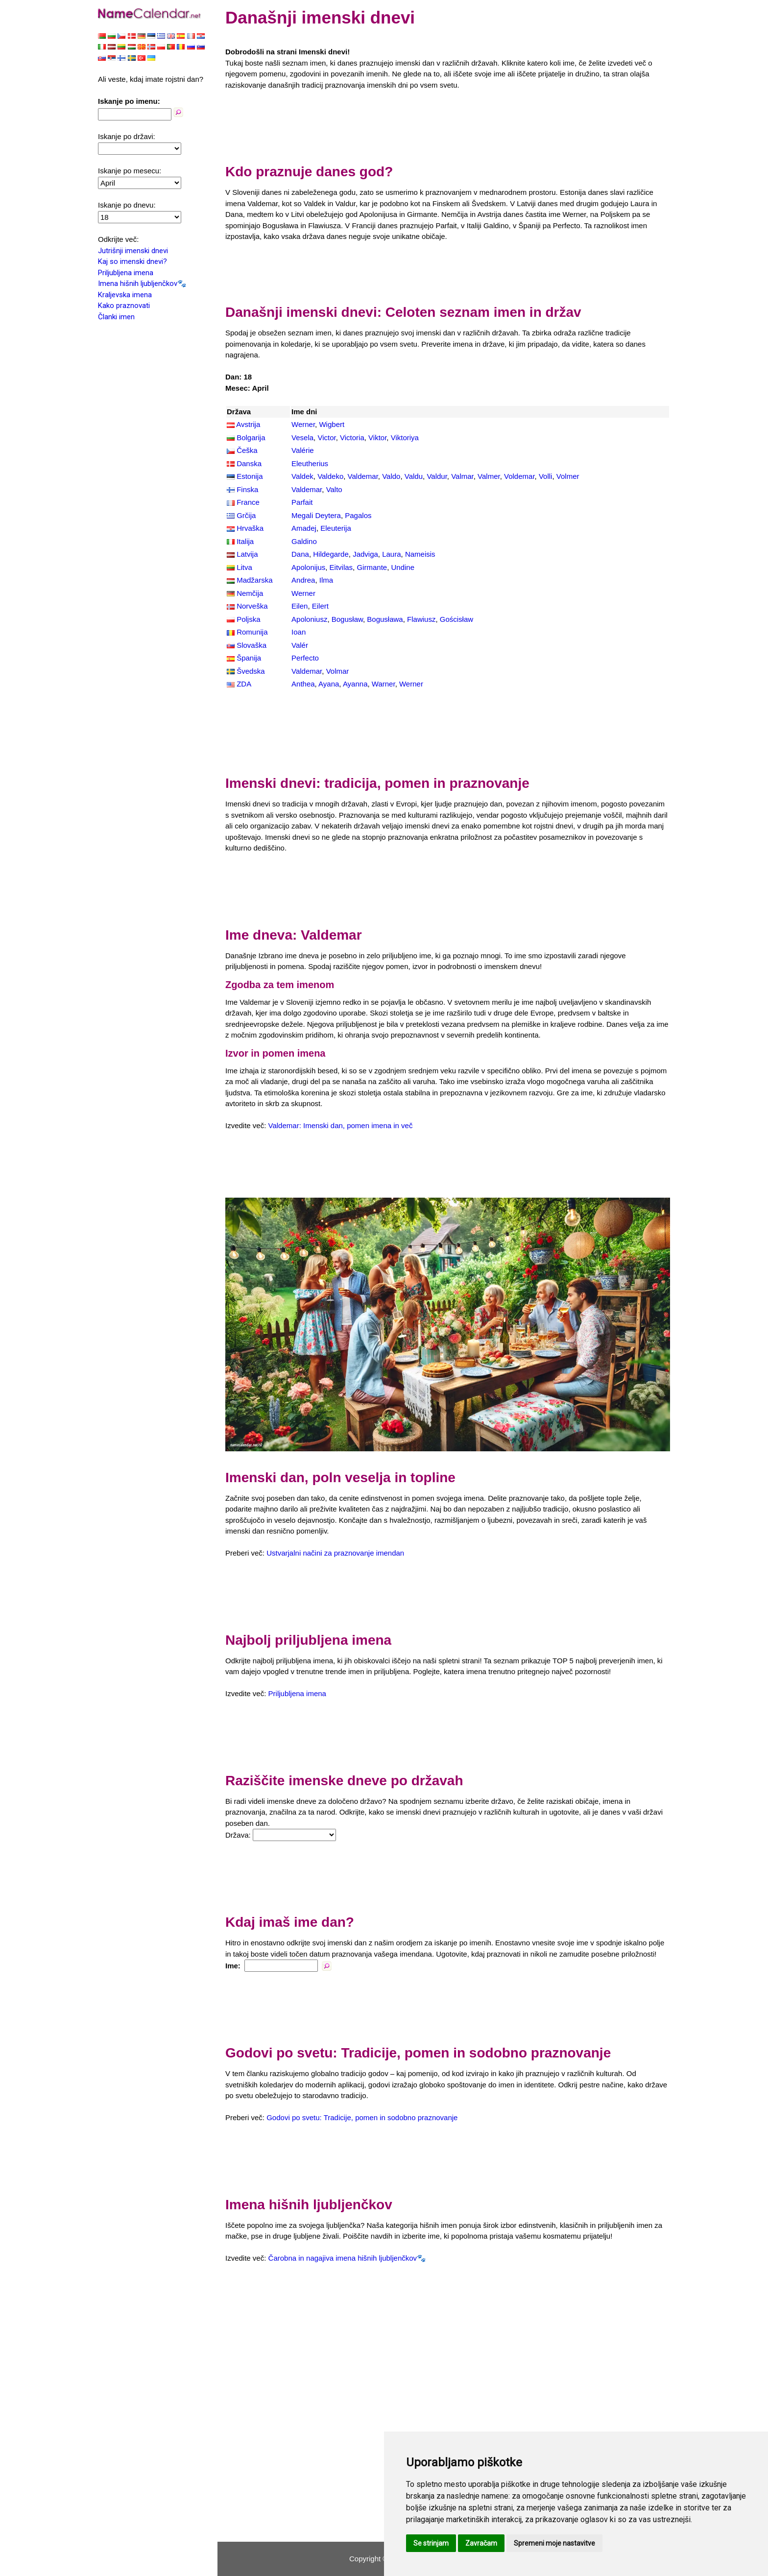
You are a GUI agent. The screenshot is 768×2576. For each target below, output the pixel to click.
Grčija (246, 515)
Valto (334, 489)
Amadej (303, 528)
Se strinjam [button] (431, 2543)
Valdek (302, 476)
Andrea (303, 580)
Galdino (304, 541)
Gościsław (456, 619)
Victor (326, 437)
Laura (391, 554)
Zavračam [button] (481, 2543)
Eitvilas (341, 567)
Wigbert (331, 424)
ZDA (244, 684)
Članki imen (116, 316)
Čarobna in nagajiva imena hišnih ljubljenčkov (342, 2258)
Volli (545, 476)
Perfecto (305, 658)
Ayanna (355, 684)
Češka (247, 450)
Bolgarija (251, 437)
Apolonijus (308, 567)
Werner (303, 424)
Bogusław (347, 619)
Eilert (320, 606)
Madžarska (254, 580)
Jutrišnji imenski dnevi (133, 250)
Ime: (232, 1966)
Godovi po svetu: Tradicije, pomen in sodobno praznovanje (361, 2117)
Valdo (391, 476)
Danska (249, 463)
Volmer (567, 476)
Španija (249, 658)
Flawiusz (421, 619)
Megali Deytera (316, 515)
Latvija (247, 554)
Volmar (337, 671)
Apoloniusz (309, 619)
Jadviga (365, 554)
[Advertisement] (447, 124)
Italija (245, 541)
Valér (299, 645)
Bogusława (385, 619)
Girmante (372, 567)
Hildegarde (331, 554)
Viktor (377, 437)
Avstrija (248, 424)
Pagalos (358, 515)
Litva (244, 567)
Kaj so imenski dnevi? (132, 261)
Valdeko (330, 476)
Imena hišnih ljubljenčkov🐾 (142, 283)
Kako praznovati (124, 305)
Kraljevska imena (125, 294)
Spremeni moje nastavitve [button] (554, 2543)
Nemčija (250, 593)
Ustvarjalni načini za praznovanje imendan (335, 1553)
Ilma (326, 580)
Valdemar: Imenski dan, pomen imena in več (340, 1125)
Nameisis (420, 554)
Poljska (248, 619)
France (248, 502)
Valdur (437, 476)
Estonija (250, 476)
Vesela (302, 437)
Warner (383, 684)
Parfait (301, 502)
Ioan (298, 632)
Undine (402, 567)
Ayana (328, 684)
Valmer (489, 476)
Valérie (302, 450)
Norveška (252, 606)
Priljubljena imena (125, 272)
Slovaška (251, 645)
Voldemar (519, 476)
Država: (238, 1835)
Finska (247, 489)
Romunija (252, 632)
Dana (300, 554)
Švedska (251, 671)
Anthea (303, 684)
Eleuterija (335, 528)
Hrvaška (250, 528)
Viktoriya (405, 437)
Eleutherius (309, 463)
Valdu (414, 476)
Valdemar (363, 476)
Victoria (352, 437)
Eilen (299, 606)
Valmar (462, 476)
